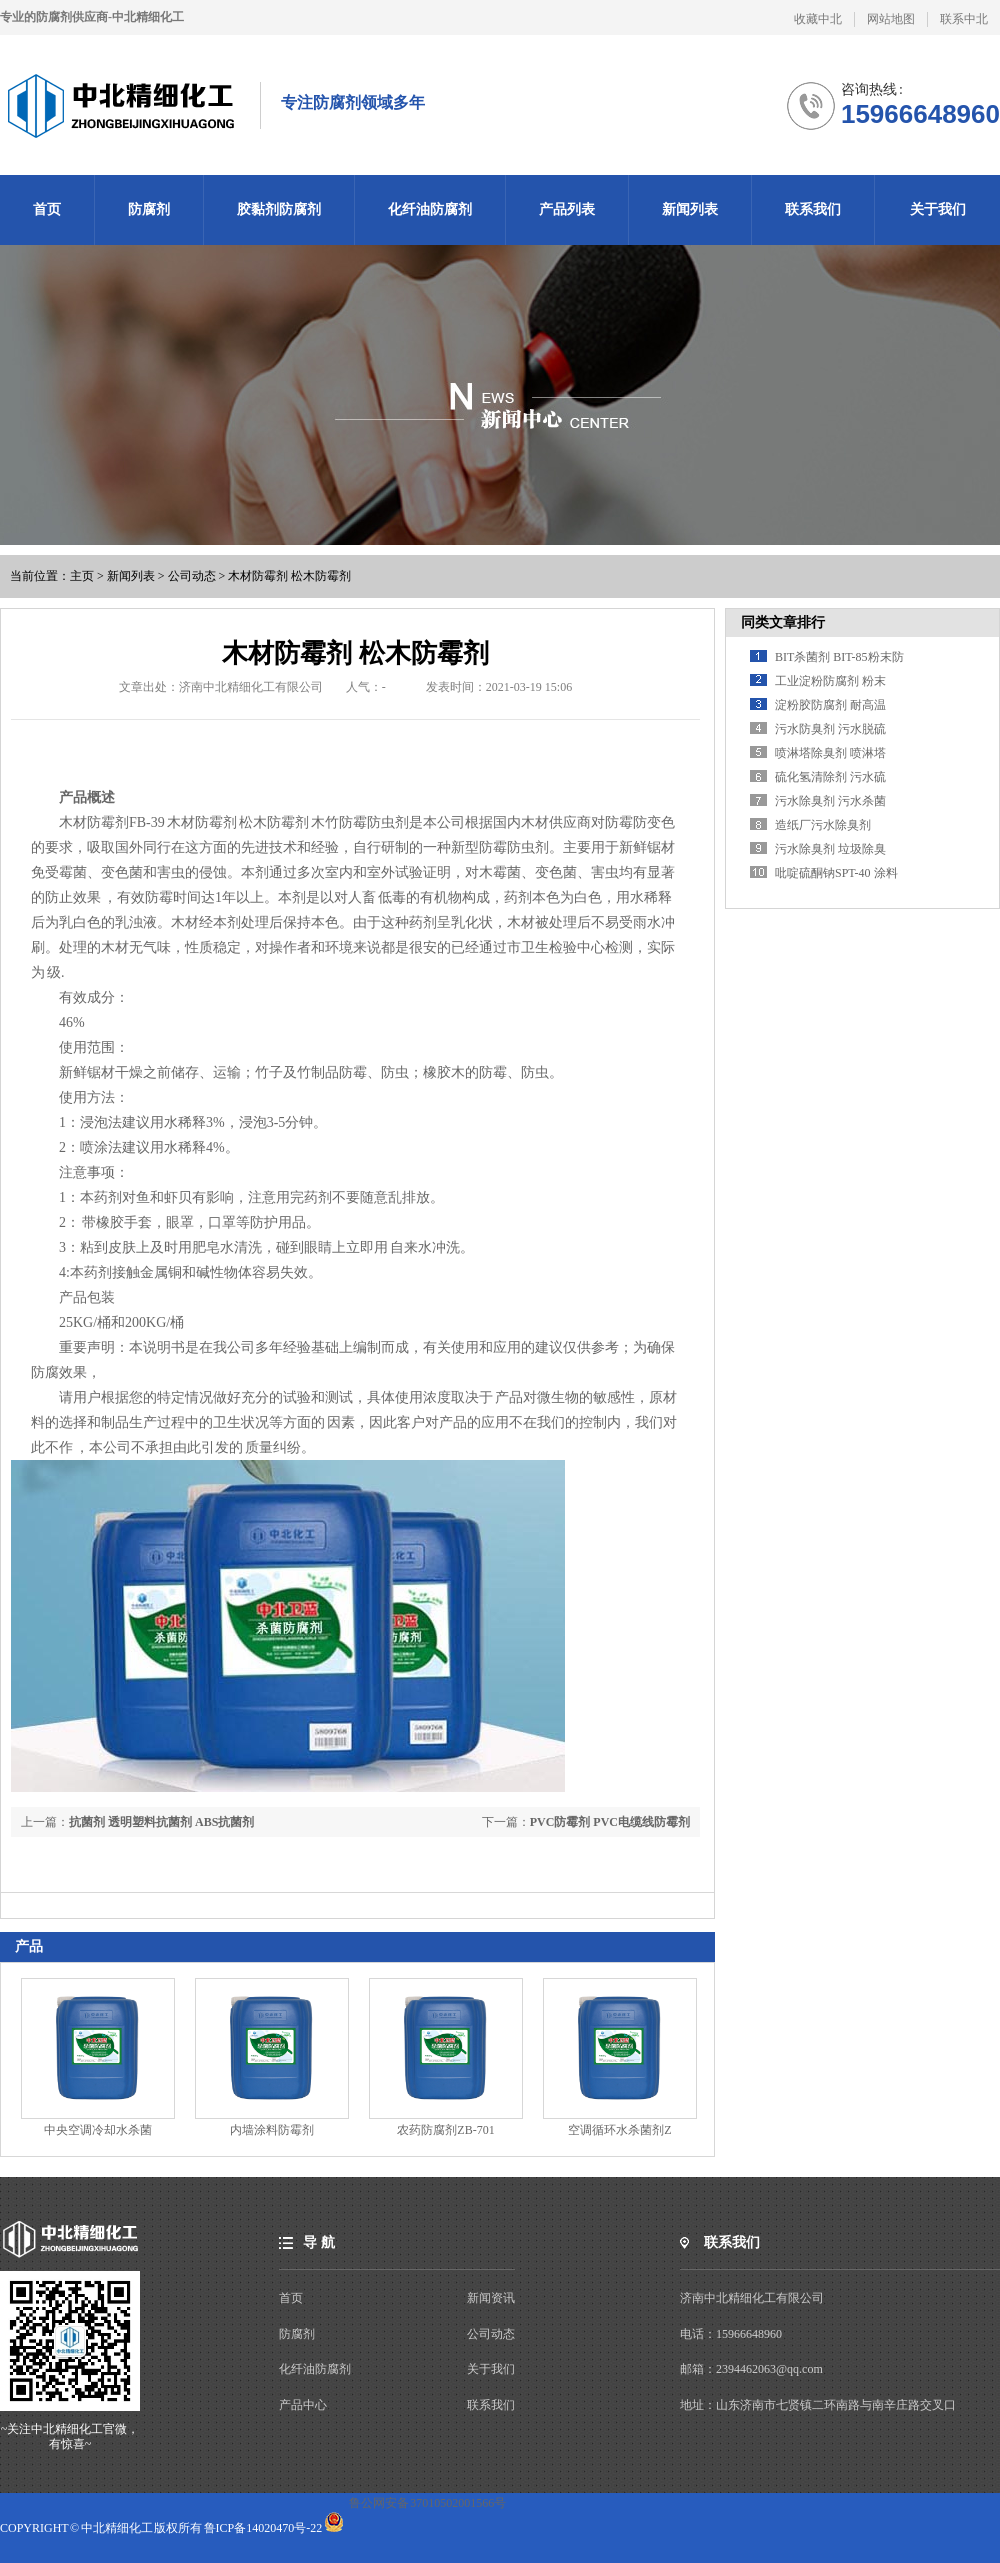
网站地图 (891, 19)
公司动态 (192, 576)
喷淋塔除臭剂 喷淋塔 (830, 753)
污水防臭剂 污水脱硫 (830, 729)
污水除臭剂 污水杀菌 (830, 801)
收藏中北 (818, 19)
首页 (291, 2298)
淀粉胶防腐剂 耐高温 (830, 705)
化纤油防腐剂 (315, 2369)
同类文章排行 (783, 622)
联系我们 (491, 2405)
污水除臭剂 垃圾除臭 (830, 849)
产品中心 (303, 2405)
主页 (82, 576)
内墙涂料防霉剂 (272, 2130)
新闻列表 (131, 576)
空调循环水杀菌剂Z (619, 2130)
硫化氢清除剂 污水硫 (830, 777)
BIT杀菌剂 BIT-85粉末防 (839, 657)
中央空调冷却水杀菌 (98, 2130)
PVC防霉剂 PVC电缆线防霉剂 (610, 1822)
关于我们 (491, 2369)
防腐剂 (297, 2334)
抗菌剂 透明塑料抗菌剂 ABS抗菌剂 (161, 1822)
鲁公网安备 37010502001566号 (428, 2503)
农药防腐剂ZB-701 (445, 2130)
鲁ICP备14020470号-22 (263, 2528)
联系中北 (964, 19)
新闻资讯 (491, 2298)
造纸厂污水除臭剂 (823, 825)
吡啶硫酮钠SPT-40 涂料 (836, 873)
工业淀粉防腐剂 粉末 (830, 681)
